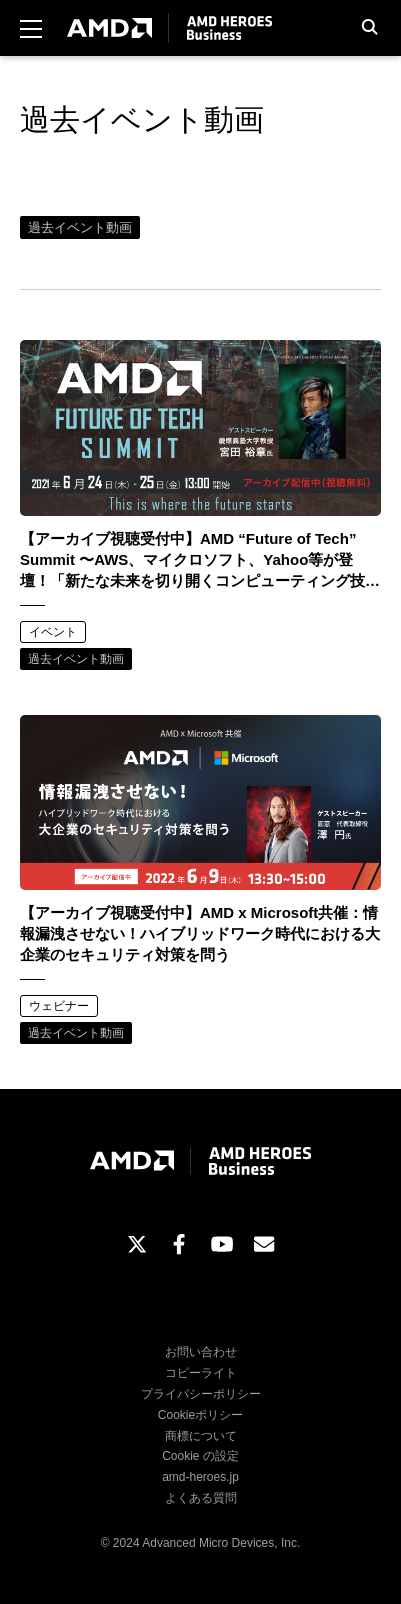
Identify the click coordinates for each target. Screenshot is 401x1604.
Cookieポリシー (200, 1415)
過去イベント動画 (80, 227)
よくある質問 (201, 1498)
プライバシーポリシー (201, 1394)
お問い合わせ (201, 1352)
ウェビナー (59, 1006)
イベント (53, 632)
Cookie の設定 (200, 1456)
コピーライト (201, 1373)
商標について (201, 1436)
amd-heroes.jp (200, 1477)
